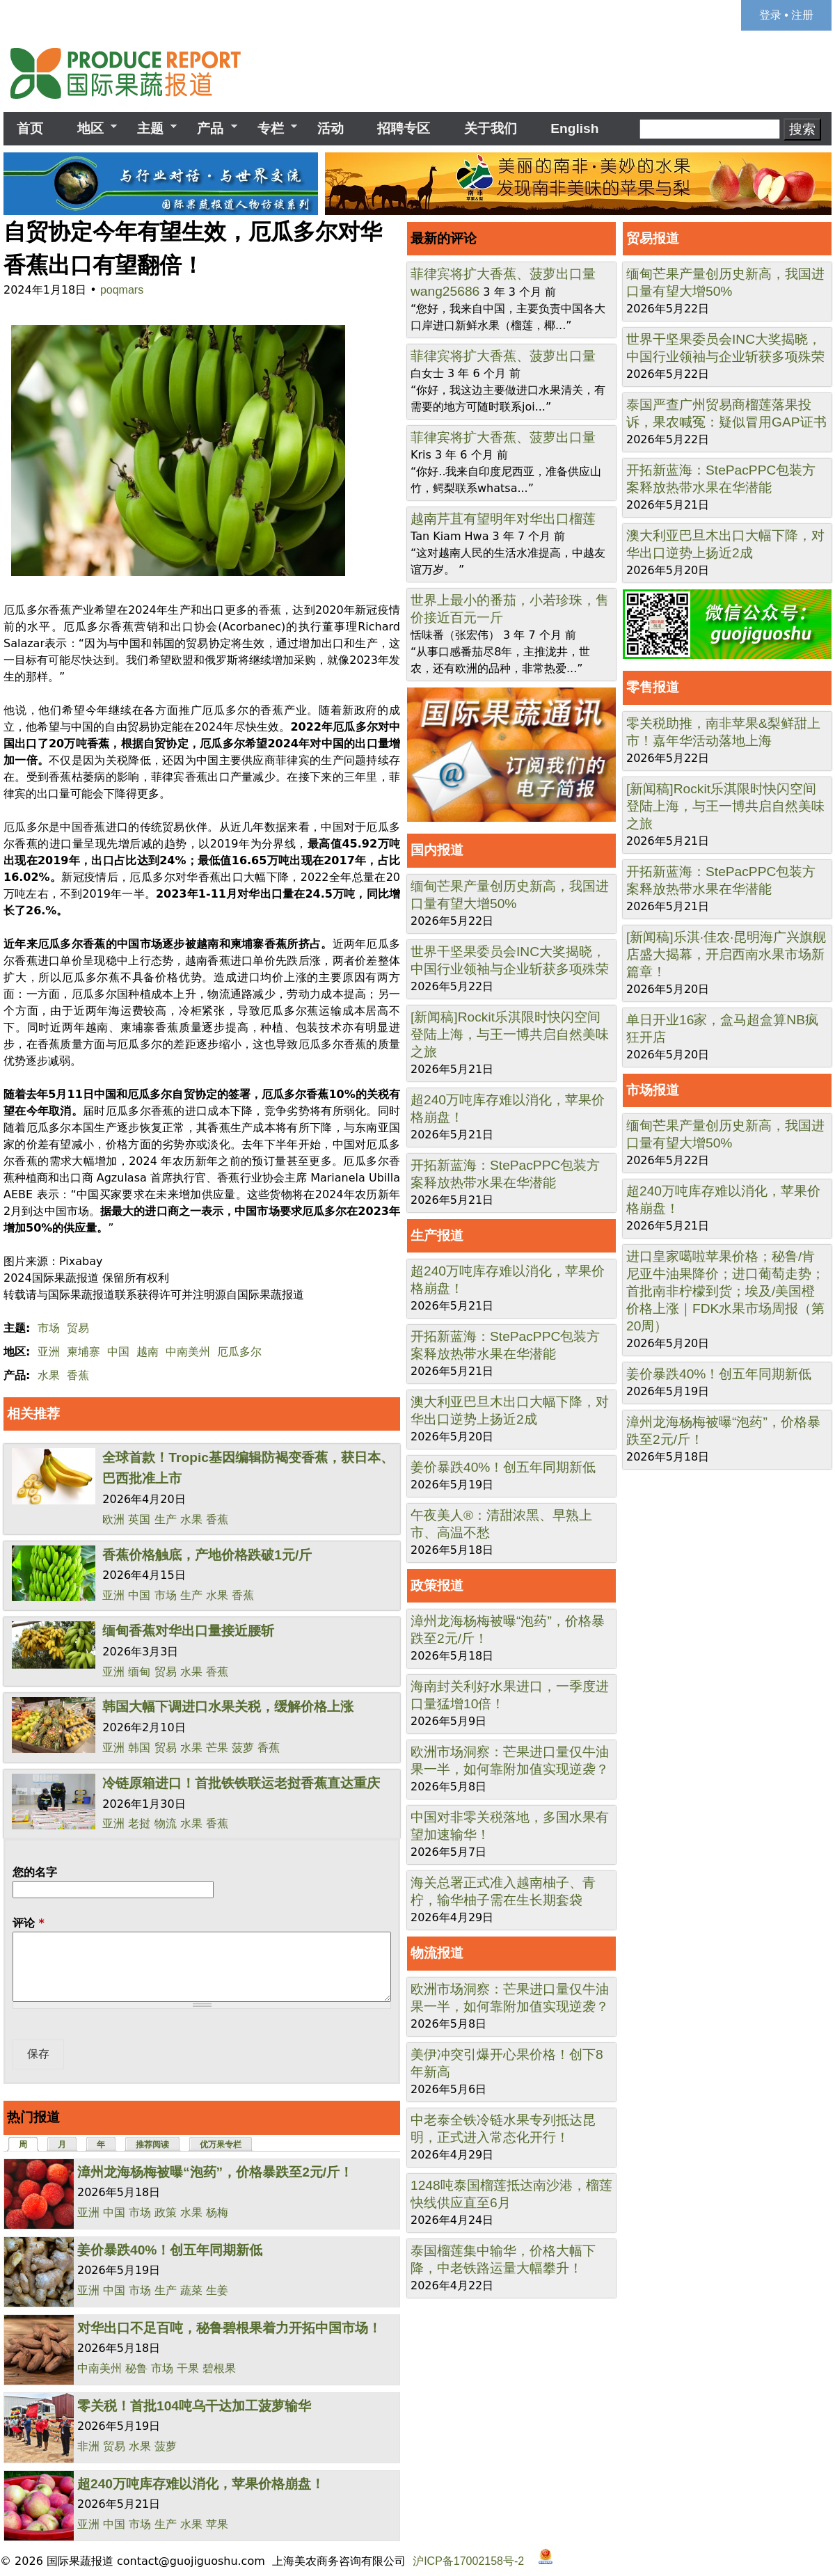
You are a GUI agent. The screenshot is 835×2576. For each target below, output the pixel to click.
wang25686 (445, 291)
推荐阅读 (152, 2144)
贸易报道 (652, 238)
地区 (89, 128)
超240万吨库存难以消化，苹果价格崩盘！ (200, 2483)
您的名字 (35, 1872)
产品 (210, 128)
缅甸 (139, 1672)
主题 (150, 128)
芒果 (217, 1748)
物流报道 (437, 1953)
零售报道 (652, 687)
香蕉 (78, 1375)
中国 (118, 1352)
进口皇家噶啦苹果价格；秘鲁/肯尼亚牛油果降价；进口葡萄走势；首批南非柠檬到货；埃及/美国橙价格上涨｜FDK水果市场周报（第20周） (725, 1291)
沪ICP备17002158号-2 (468, 2560)
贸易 (78, 1328)
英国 (139, 1519)
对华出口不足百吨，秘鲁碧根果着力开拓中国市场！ (229, 2328)
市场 (49, 1328)
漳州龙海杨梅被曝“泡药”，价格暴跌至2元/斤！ (215, 2172)
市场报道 (652, 1090)
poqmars (121, 290)
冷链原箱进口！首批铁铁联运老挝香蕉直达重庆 (241, 1783)
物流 (165, 1823)
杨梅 (217, 2212)
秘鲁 (136, 2368)
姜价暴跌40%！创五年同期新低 (169, 2250)
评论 (29, 1923)
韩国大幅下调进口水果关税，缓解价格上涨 (227, 1706)
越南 (147, 1352)
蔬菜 (191, 2290)
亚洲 (49, 1352)
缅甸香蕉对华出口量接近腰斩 (188, 1630)
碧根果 (219, 2368)
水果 (49, 1375)
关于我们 (490, 128)
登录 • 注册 (786, 15)
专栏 (270, 128)
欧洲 (113, 1519)
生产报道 (437, 1235)
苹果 (217, 2524)
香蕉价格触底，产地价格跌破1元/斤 (207, 1555)
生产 (165, 1519)
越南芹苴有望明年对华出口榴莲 (503, 518)
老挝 (139, 1823)
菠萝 (243, 1748)
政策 (165, 2212)
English (574, 128)
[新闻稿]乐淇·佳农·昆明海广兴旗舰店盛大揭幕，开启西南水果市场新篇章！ (726, 954)
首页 (30, 128)
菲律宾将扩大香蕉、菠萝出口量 (503, 274)
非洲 (88, 2446)
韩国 (139, 1748)
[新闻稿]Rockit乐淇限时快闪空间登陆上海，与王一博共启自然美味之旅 (510, 1034)
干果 (188, 2368)
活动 (330, 128)
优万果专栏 (220, 2144)
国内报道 (437, 850)
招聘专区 (403, 128)
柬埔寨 (83, 1352)
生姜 (217, 2290)
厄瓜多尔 (239, 1352)
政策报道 (437, 1585)
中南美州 (188, 1352)
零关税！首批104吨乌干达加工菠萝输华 (194, 2406)
